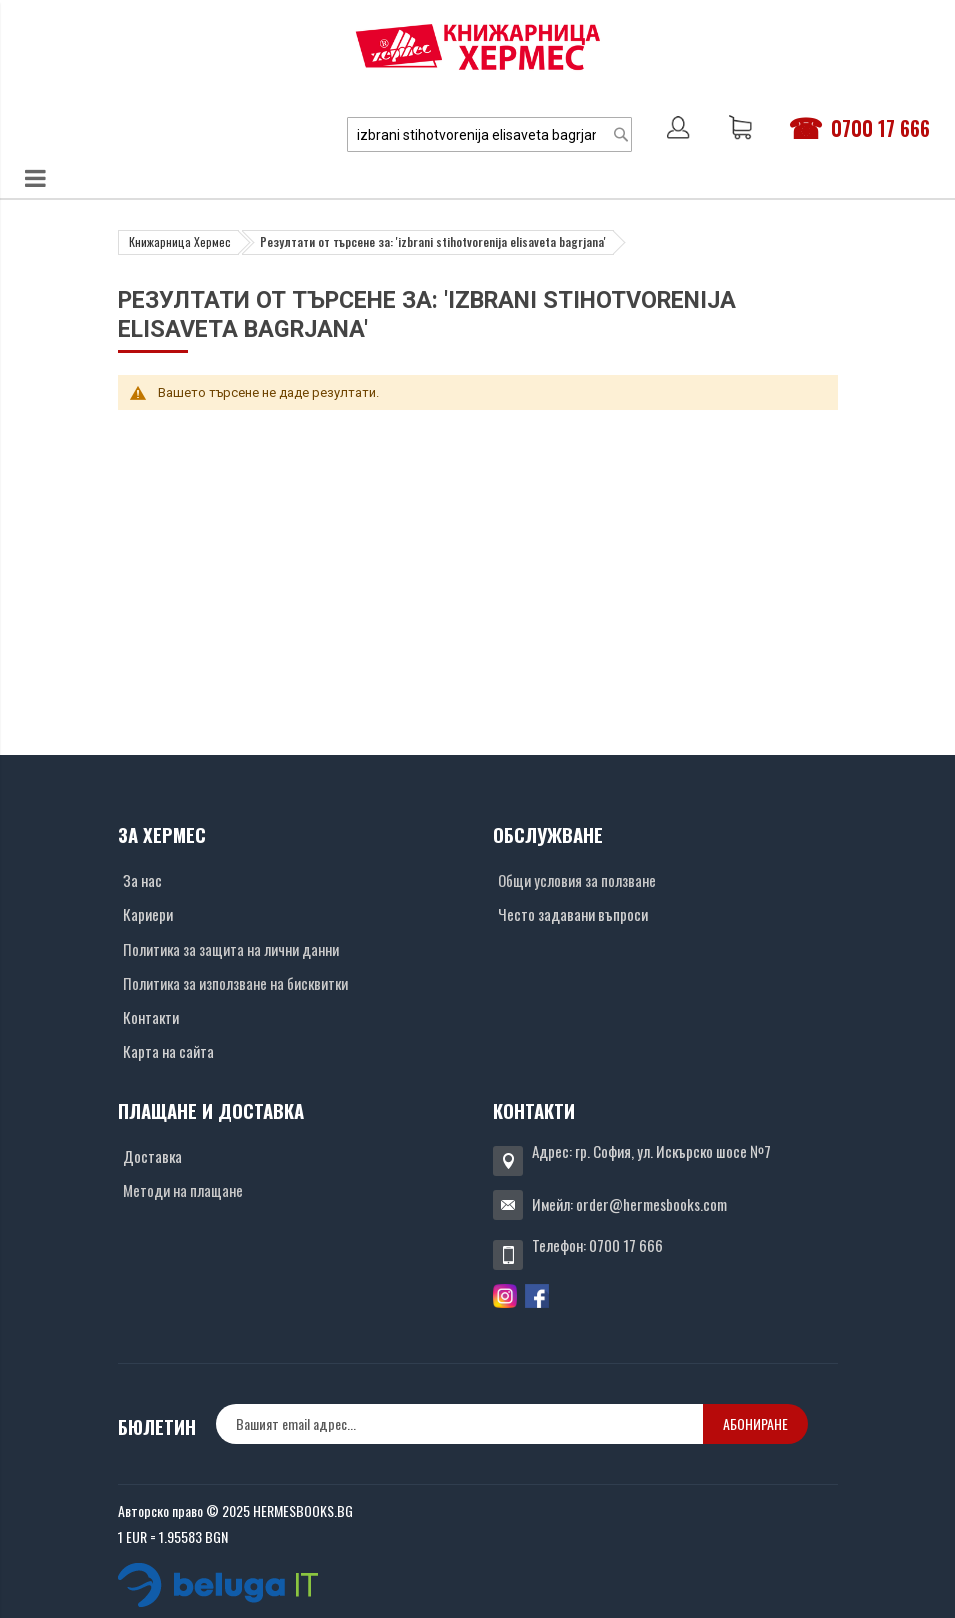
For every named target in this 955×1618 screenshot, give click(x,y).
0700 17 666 (880, 128)
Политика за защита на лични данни (231, 949)
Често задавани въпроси (573, 914)
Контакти (151, 1017)
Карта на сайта (168, 1051)
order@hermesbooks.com (651, 1204)
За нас (142, 880)
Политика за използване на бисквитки (235, 983)
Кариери (148, 914)
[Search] (621, 134)
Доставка (152, 1156)
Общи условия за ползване (577, 880)
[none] (459, 1424)
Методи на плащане (183, 1190)
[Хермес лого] (478, 46)
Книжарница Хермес (180, 241)
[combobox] (489, 134)
